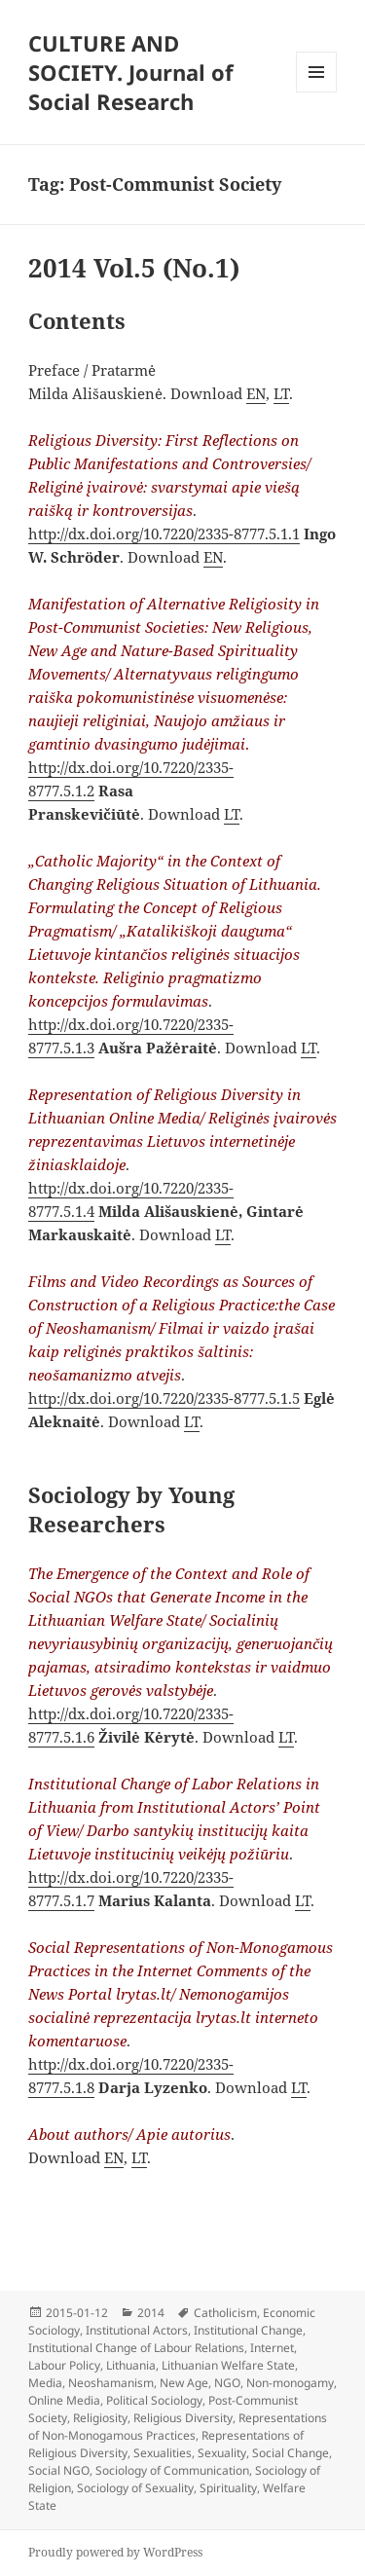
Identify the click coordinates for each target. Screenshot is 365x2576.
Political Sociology (154, 2400)
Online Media (64, 2400)
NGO (227, 2382)
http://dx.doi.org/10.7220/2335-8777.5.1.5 (164, 1398)
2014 (150, 2312)
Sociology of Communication (172, 2470)
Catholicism (225, 2312)
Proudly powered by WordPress (115, 2552)
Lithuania (131, 2365)
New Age (184, 2382)
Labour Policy (64, 2365)
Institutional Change (248, 2330)
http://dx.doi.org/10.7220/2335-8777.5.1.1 (164, 533)
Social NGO (59, 2470)
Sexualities (162, 2453)
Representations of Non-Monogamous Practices (177, 2427)
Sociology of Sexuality (135, 2488)
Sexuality (222, 2453)
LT (281, 393)
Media (45, 2382)
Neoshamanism (111, 2382)
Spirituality (228, 2488)
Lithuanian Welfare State (228, 2365)
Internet (272, 2347)
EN (256, 393)
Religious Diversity (183, 2418)
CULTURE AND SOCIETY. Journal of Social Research (131, 72)
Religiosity (100, 2418)
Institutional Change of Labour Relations (136, 2347)
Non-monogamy (290, 2382)
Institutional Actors (137, 2330)
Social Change (290, 2453)
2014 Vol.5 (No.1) (133, 267)
